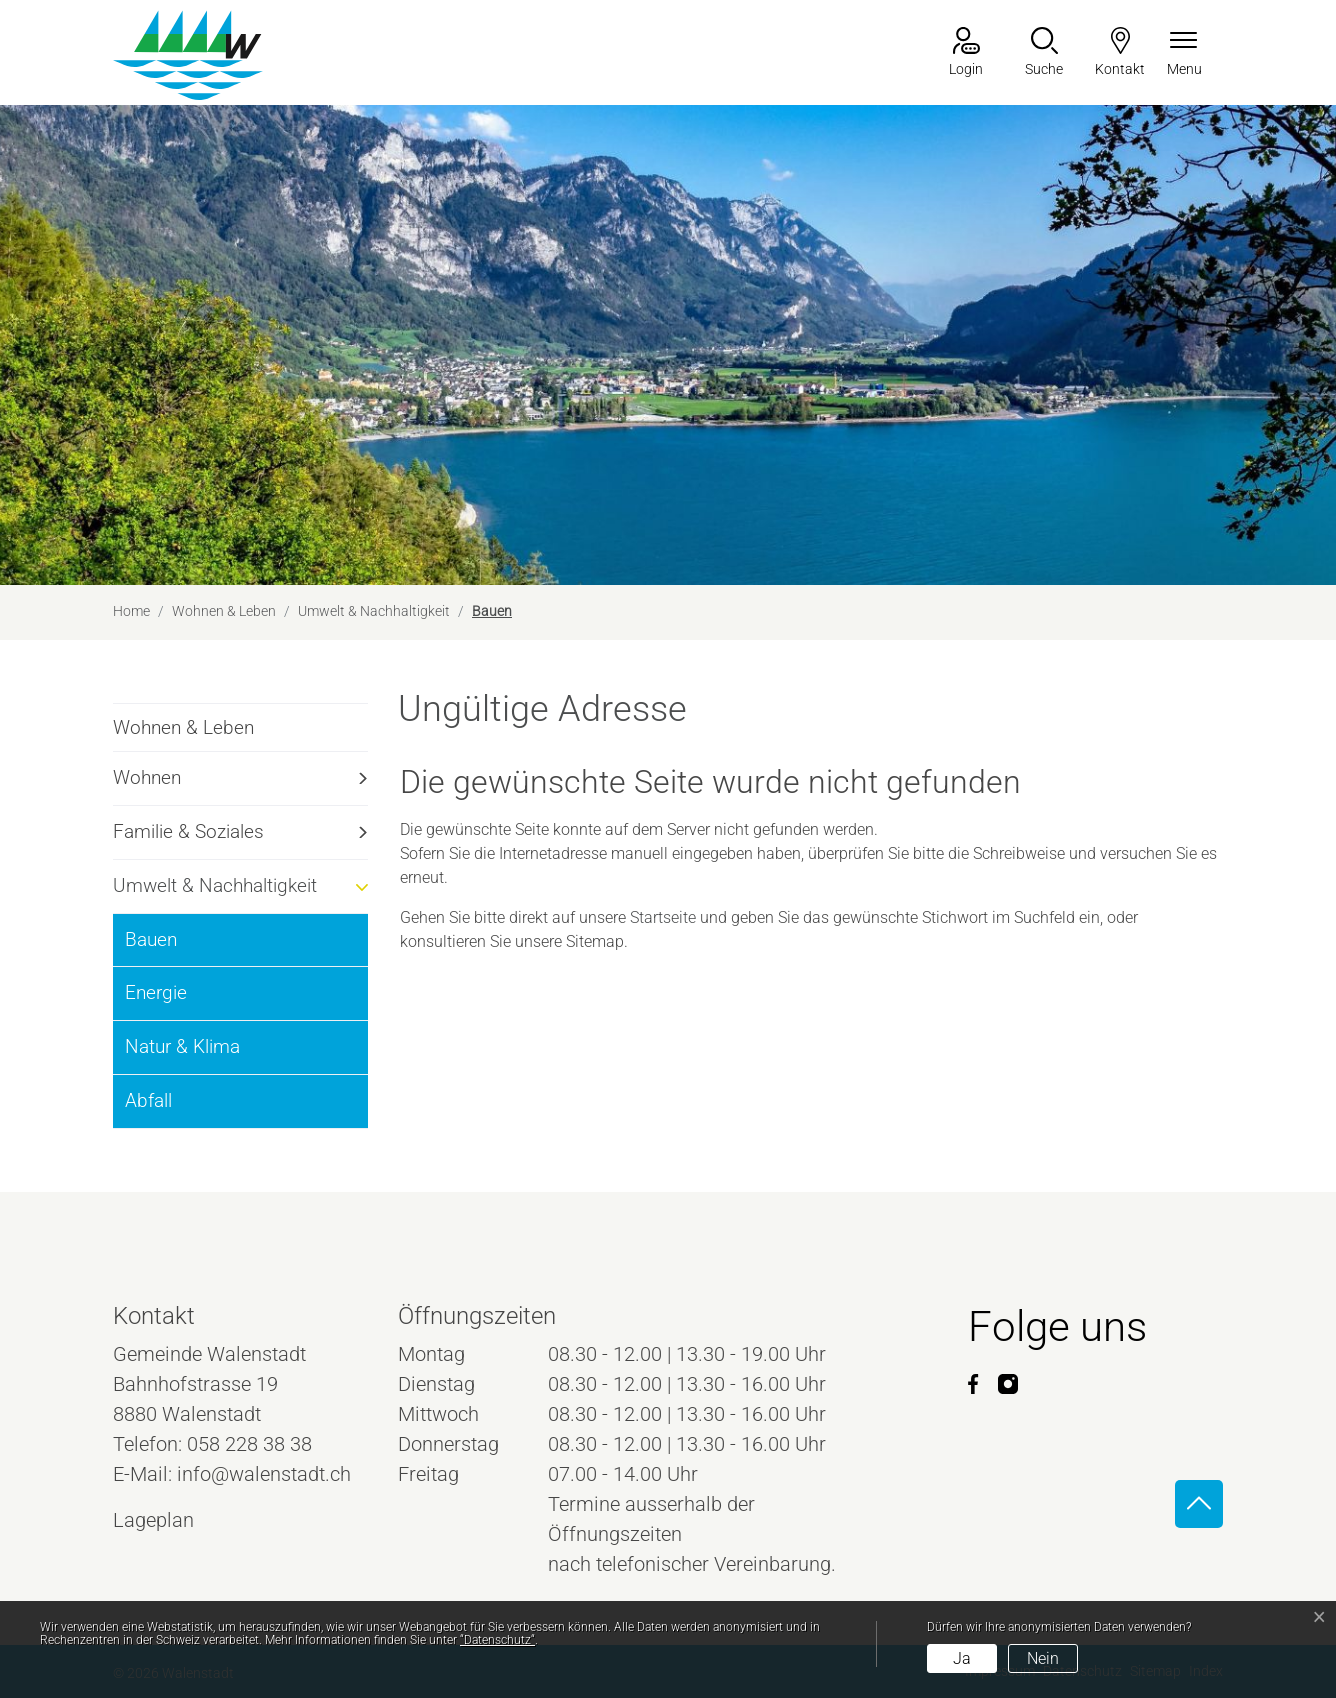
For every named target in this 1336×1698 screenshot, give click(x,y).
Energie (156, 992)
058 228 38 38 (249, 1444)
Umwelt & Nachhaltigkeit (215, 885)
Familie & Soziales (188, 831)
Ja (962, 1658)
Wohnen (147, 777)
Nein (1043, 1658)
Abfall (148, 1100)
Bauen (177, 947)
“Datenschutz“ (497, 1640)
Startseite (663, 917)
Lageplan (172, 1520)
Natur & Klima (182, 1046)
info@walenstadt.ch (264, 1474)
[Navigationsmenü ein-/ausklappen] (1184, 53)
